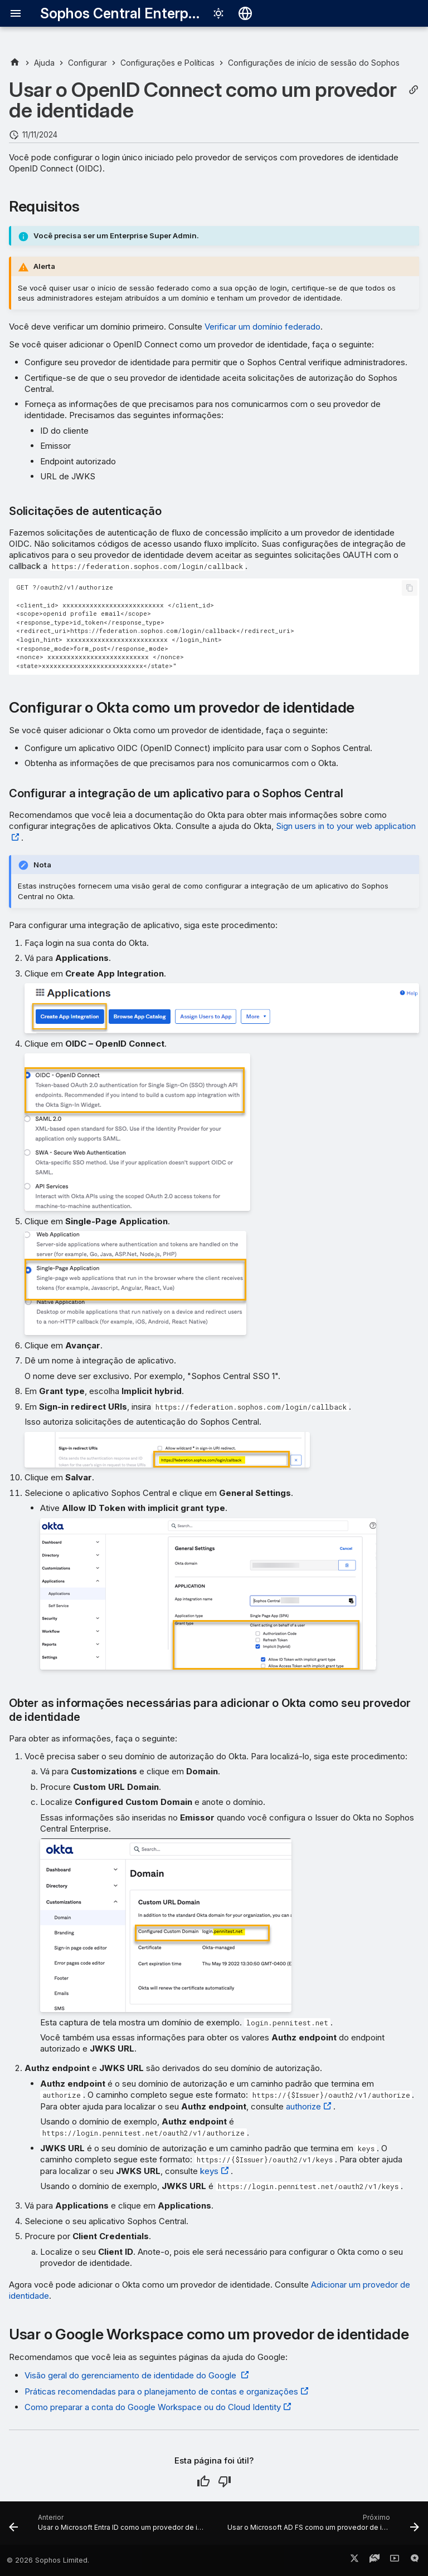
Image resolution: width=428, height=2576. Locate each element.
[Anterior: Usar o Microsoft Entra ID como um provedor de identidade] (108, 2526)
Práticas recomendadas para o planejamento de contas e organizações (161, 2391)
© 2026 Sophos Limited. (48, 2560)
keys (209, 2171)
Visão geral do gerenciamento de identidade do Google (132, 2375)
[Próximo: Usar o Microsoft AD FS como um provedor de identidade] (322, 2526)
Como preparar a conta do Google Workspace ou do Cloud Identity (153, 2407)
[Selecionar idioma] (245, 13)
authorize (303, 2106)
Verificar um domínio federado (262, 326)
